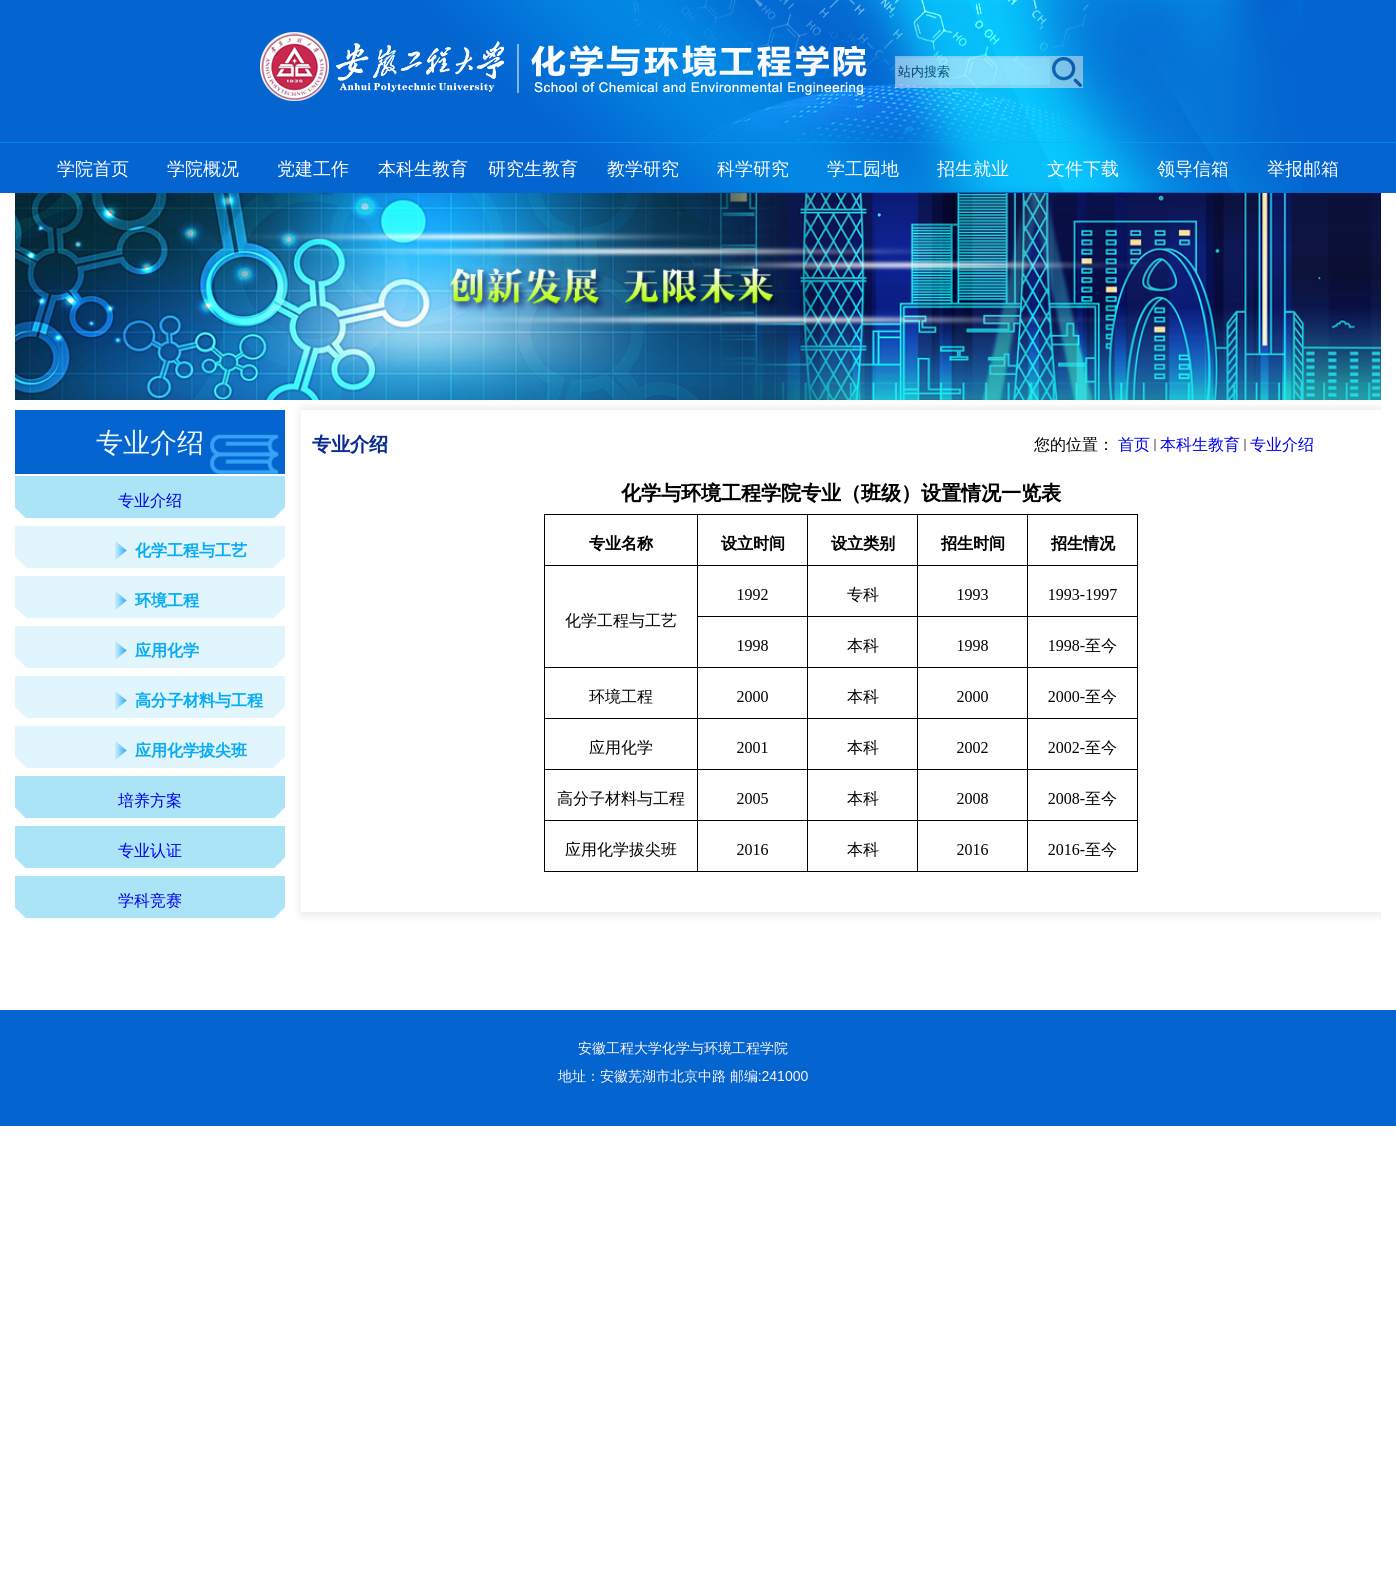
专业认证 (150, 850)
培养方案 (150, 800)
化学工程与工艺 (191, 550)
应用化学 (167, 650)
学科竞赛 (150, 900)
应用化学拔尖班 (191, 750)
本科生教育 (1200, 444)
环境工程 (167, 600)
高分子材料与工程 (199, 700)
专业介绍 (150, 500)
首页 (1134, 444)
